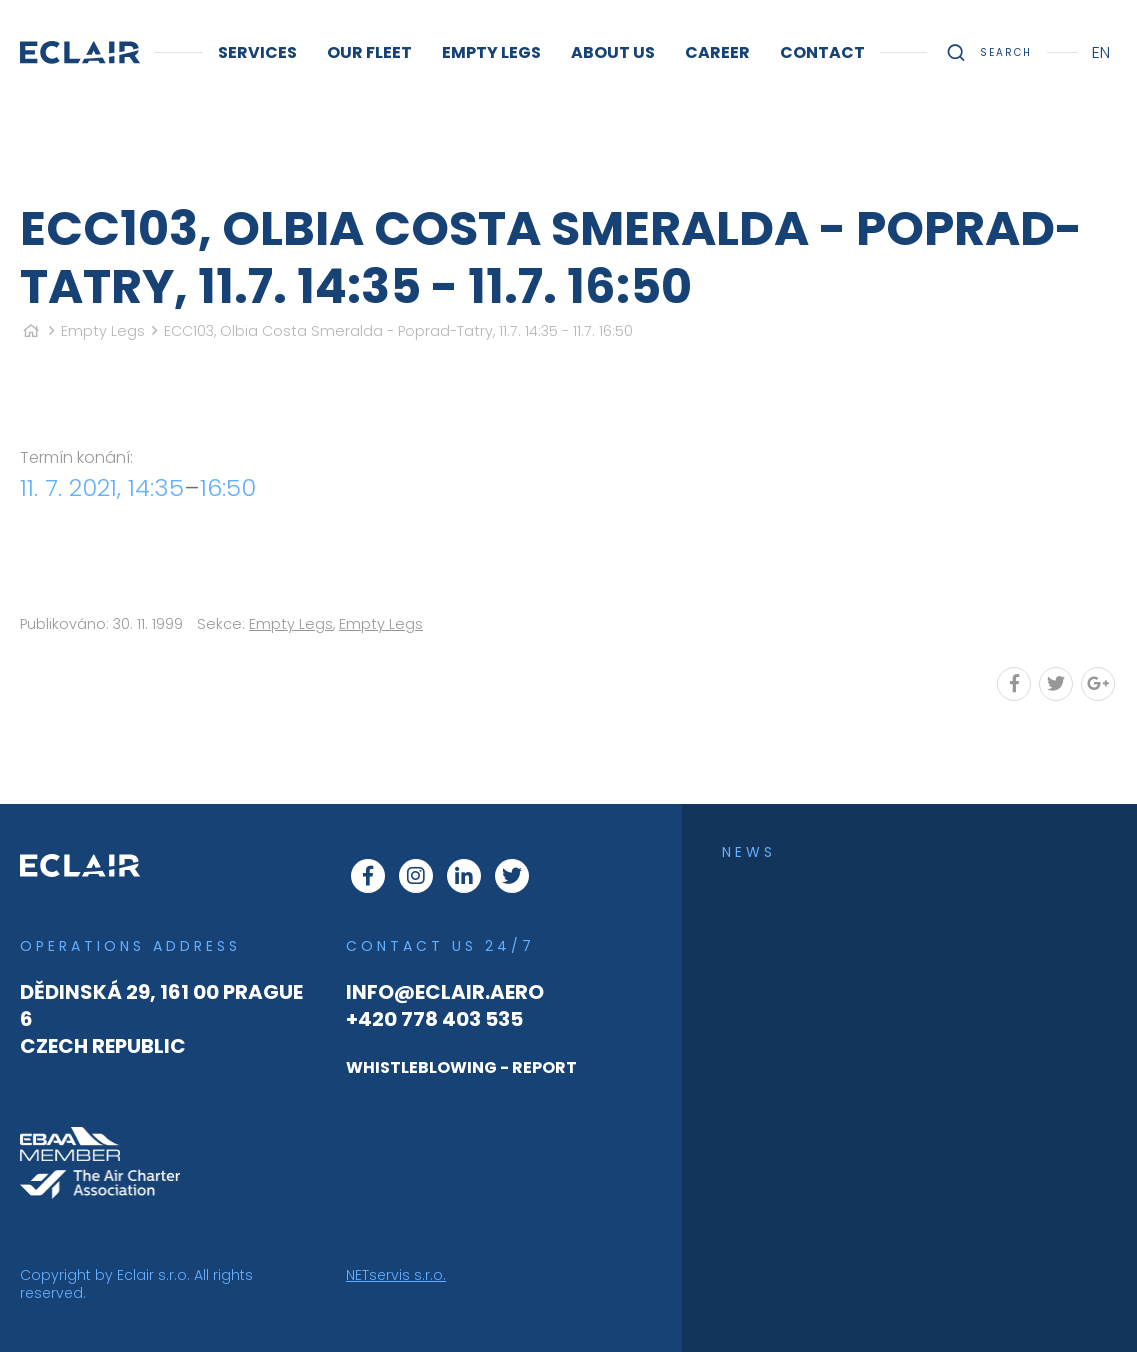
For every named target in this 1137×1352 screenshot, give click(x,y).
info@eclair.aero (445, 992)
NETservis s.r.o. (396, 1275)
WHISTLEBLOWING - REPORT (461, 1067)
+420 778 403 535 (434, 1019)
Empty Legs (103, 331)
